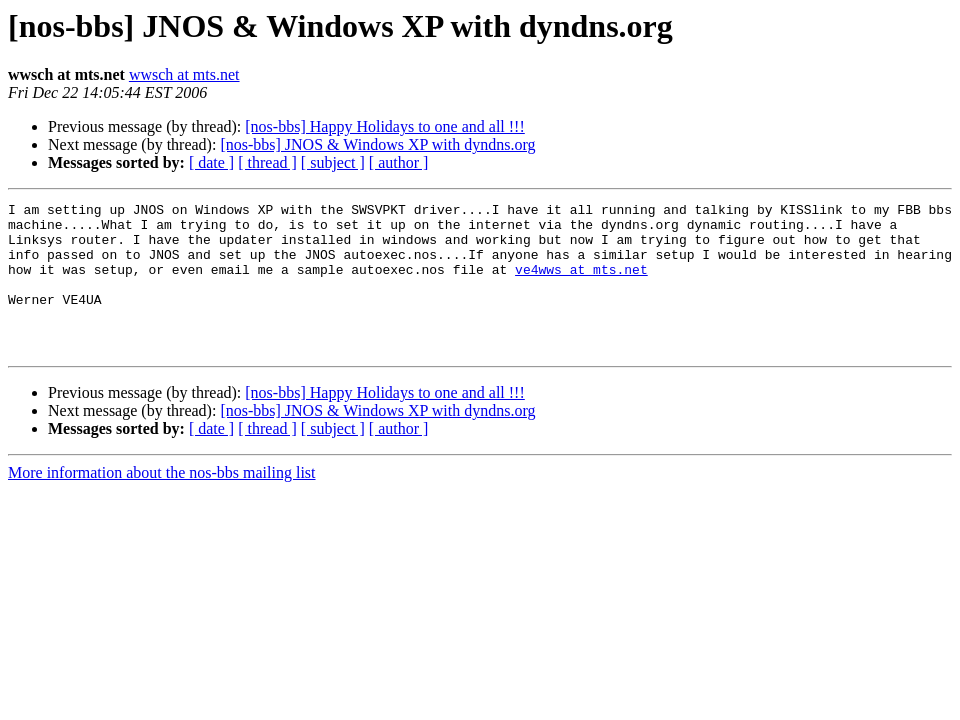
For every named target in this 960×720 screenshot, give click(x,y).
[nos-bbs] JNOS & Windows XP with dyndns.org (377, 144)
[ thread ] (267, 162)
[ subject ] (333, 162)
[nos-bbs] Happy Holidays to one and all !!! (385, 126)
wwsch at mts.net (184, 74)
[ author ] (399, 162)
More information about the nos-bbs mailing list (162, 502)
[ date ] (211, 162)
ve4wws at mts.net (581, 284)
